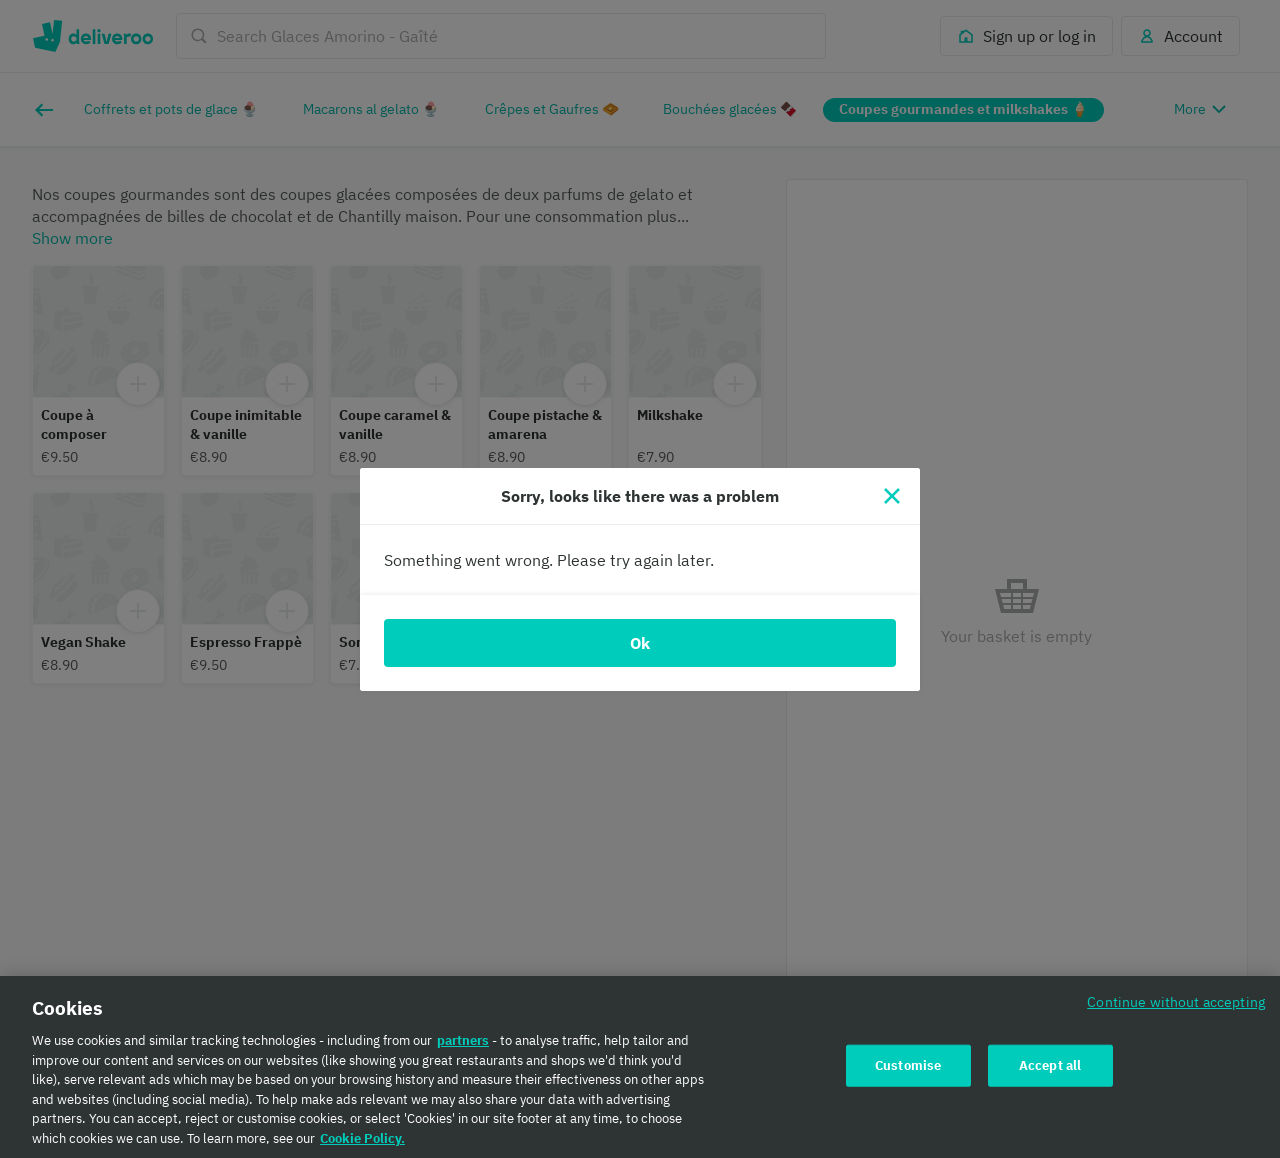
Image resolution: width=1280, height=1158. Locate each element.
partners (463, 1045)
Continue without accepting (1176, 1006)
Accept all (1050, 1070)
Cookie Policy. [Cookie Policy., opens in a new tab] (362, 1143)
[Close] (892, 496)
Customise (908, 1070)
